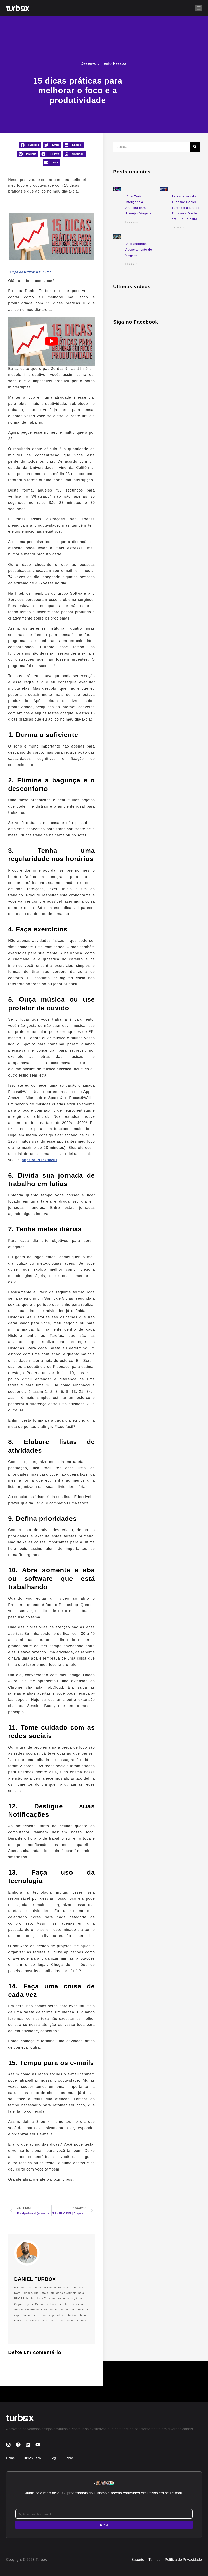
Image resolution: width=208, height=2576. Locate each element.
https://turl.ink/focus (39, 1160)
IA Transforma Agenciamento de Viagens (138, 249)
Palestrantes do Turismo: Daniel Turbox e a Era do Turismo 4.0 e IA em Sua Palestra (185, 208)
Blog (53, 2458)
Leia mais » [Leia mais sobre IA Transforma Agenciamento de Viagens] (131, 264)
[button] (198, 8)
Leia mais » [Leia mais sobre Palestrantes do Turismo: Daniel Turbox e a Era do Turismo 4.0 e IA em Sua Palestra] (178, 228)
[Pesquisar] (195, 147)
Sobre (69, 2458)
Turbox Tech (32, 2458)
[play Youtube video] (51, 341)
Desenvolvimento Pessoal (104, 63)
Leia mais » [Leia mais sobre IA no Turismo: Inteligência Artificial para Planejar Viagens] (131, 222)
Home (10, 2458)
